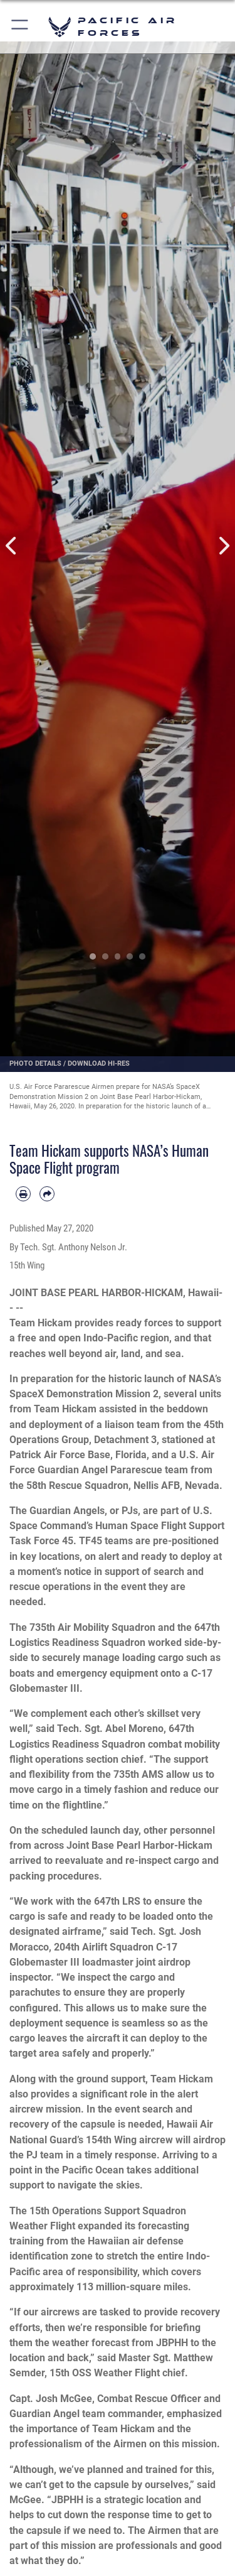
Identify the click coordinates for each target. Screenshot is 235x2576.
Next (224, 545)
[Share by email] (47, 1193)
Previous (12, 545)
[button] (20, 26)
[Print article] (23, 1193)
